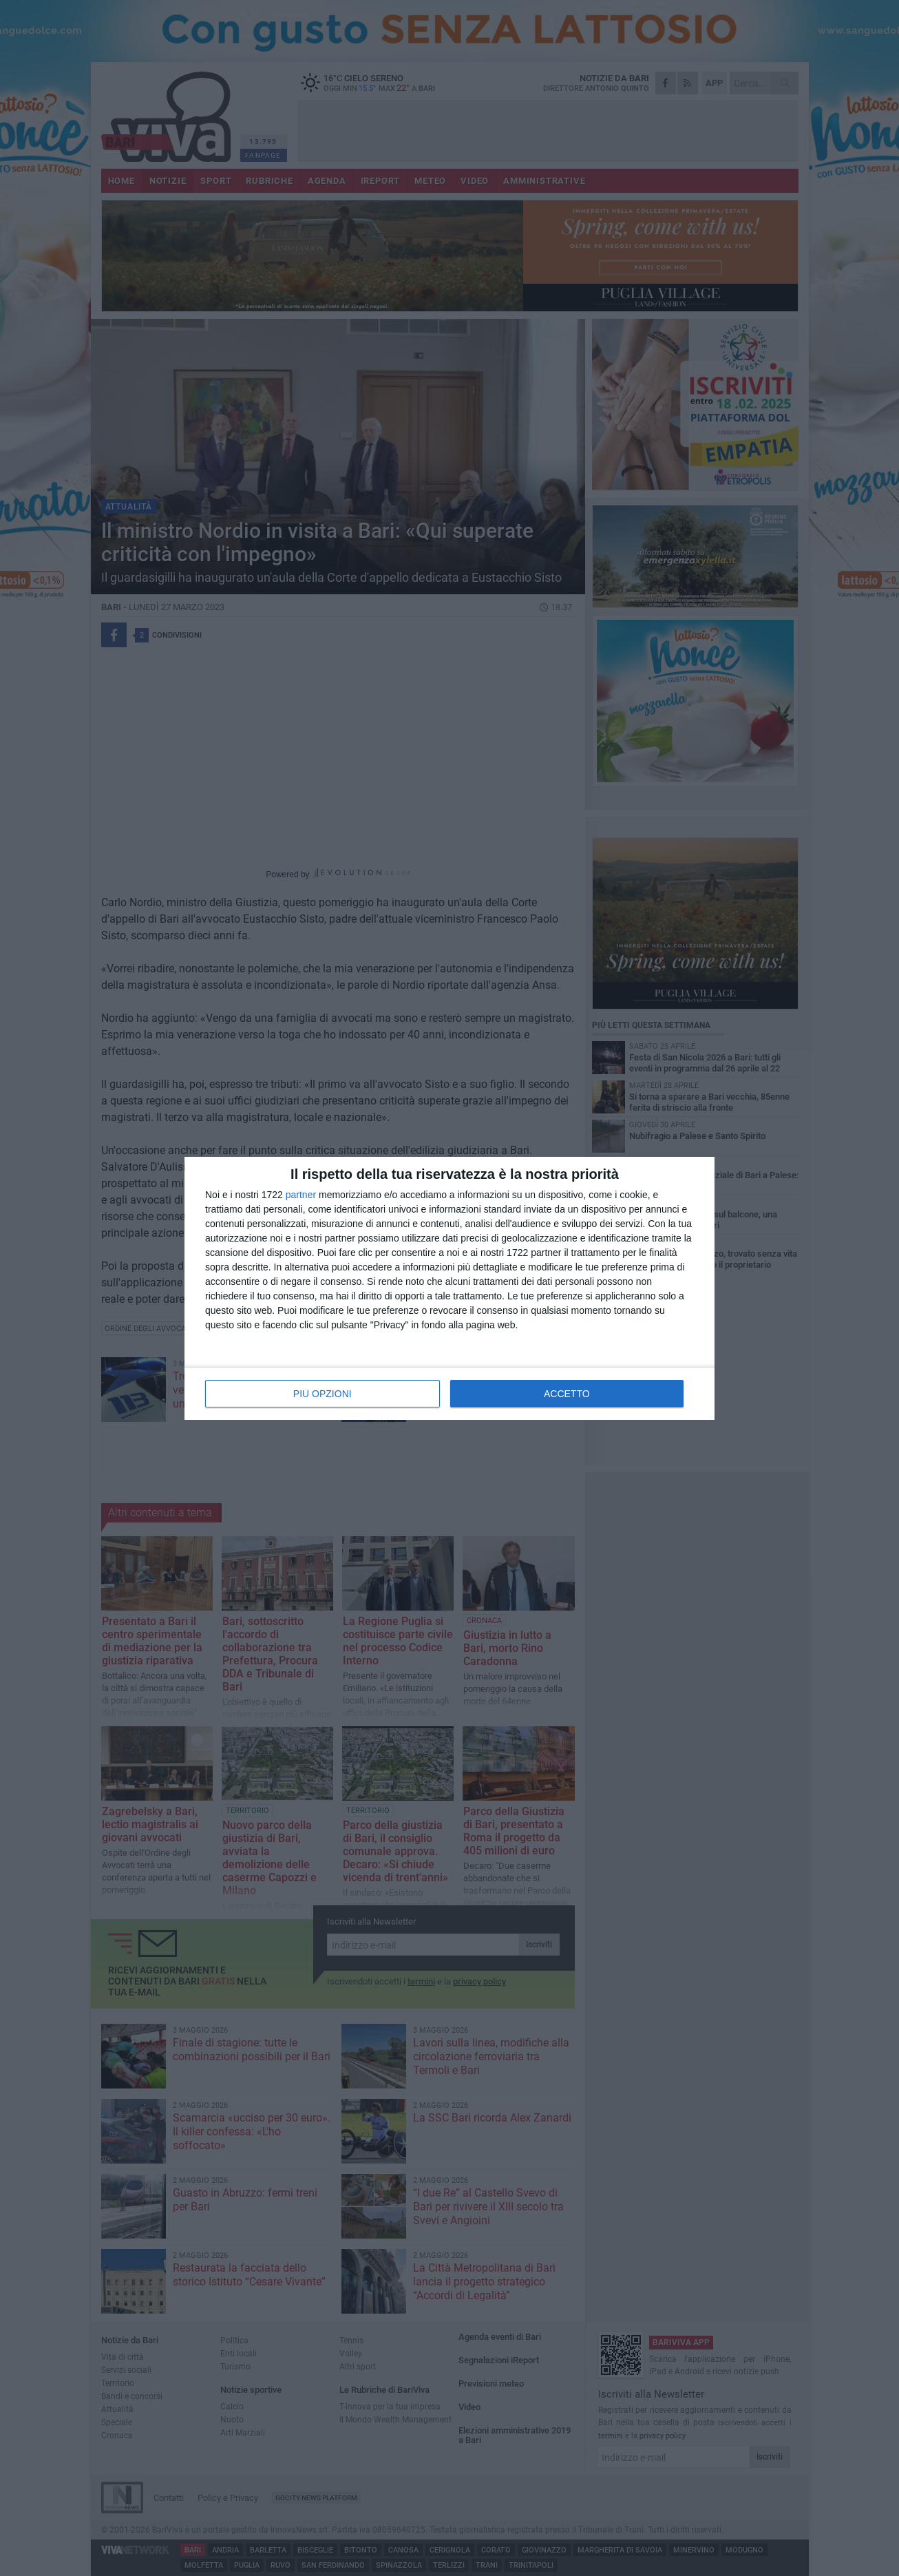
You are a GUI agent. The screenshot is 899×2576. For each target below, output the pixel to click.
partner (301, 1195)
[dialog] (449, 1288)
